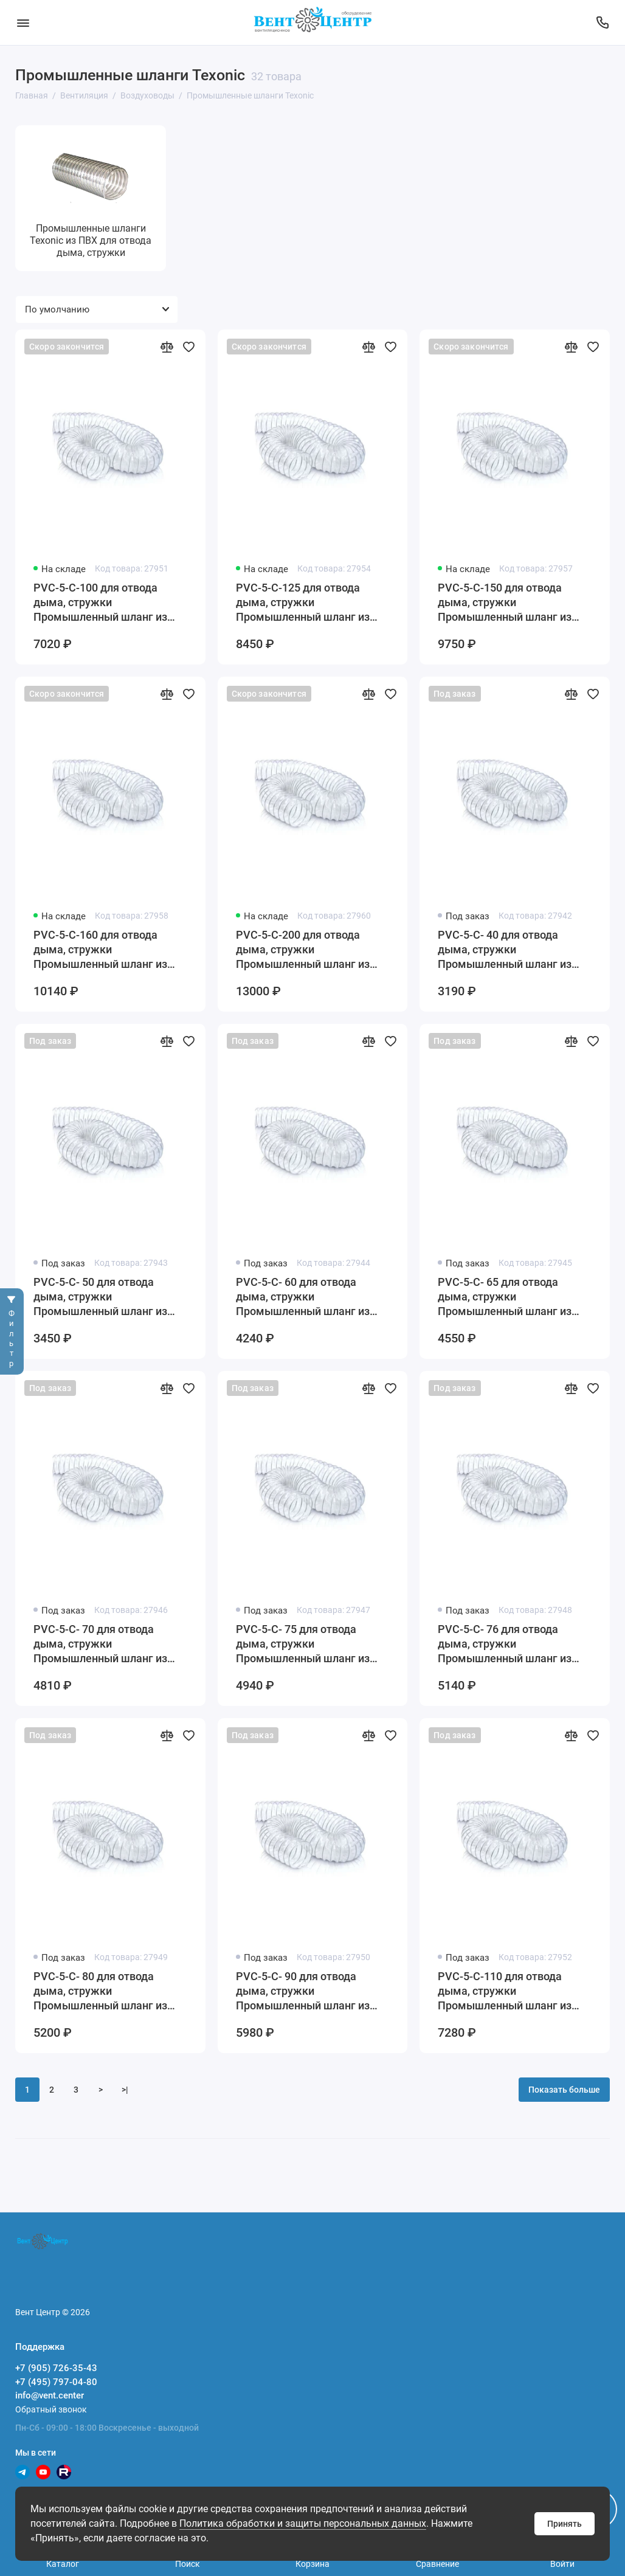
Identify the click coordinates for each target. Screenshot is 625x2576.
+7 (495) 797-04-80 (56, 2382)
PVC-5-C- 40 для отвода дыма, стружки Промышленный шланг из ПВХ (504, 950)
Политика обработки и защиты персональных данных (302, 2523)
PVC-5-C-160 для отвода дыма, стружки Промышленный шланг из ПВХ (100, 950)
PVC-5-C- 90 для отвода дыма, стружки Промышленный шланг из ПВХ (303, 1991)
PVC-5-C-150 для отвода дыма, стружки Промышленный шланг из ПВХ (504, 602)
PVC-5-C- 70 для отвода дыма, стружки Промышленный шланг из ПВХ (100, 1644)
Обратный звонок (51, 2409)
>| (125, 2089)
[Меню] (23, 22)
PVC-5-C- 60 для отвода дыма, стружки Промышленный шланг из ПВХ (303, 1297)
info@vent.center (49, 2395)
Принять (564, 2524)
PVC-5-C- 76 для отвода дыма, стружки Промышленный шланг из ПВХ (504, 1644)
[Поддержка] (602, 22)
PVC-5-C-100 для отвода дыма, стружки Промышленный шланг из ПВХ (100, 602)
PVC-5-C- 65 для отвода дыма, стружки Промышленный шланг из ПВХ (504, 1297)
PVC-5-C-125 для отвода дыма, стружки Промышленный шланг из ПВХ (303, 602)
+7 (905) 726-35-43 (56, 2368)
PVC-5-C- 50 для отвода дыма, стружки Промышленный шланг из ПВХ (100, 1297)
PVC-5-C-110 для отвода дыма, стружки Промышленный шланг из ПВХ (504, 1991)
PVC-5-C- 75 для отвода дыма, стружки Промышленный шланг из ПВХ (303, 1644)
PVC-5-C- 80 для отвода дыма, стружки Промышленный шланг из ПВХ (100, 1991)
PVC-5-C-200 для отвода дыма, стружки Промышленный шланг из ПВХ (303, 950)
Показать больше (564, 2089)
